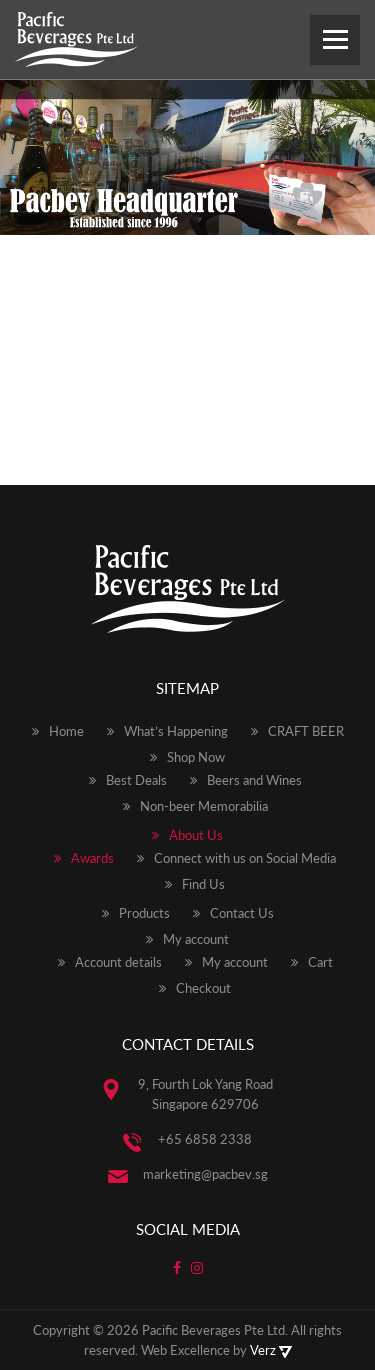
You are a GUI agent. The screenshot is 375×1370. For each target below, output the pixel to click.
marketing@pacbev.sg (205, 1174)
